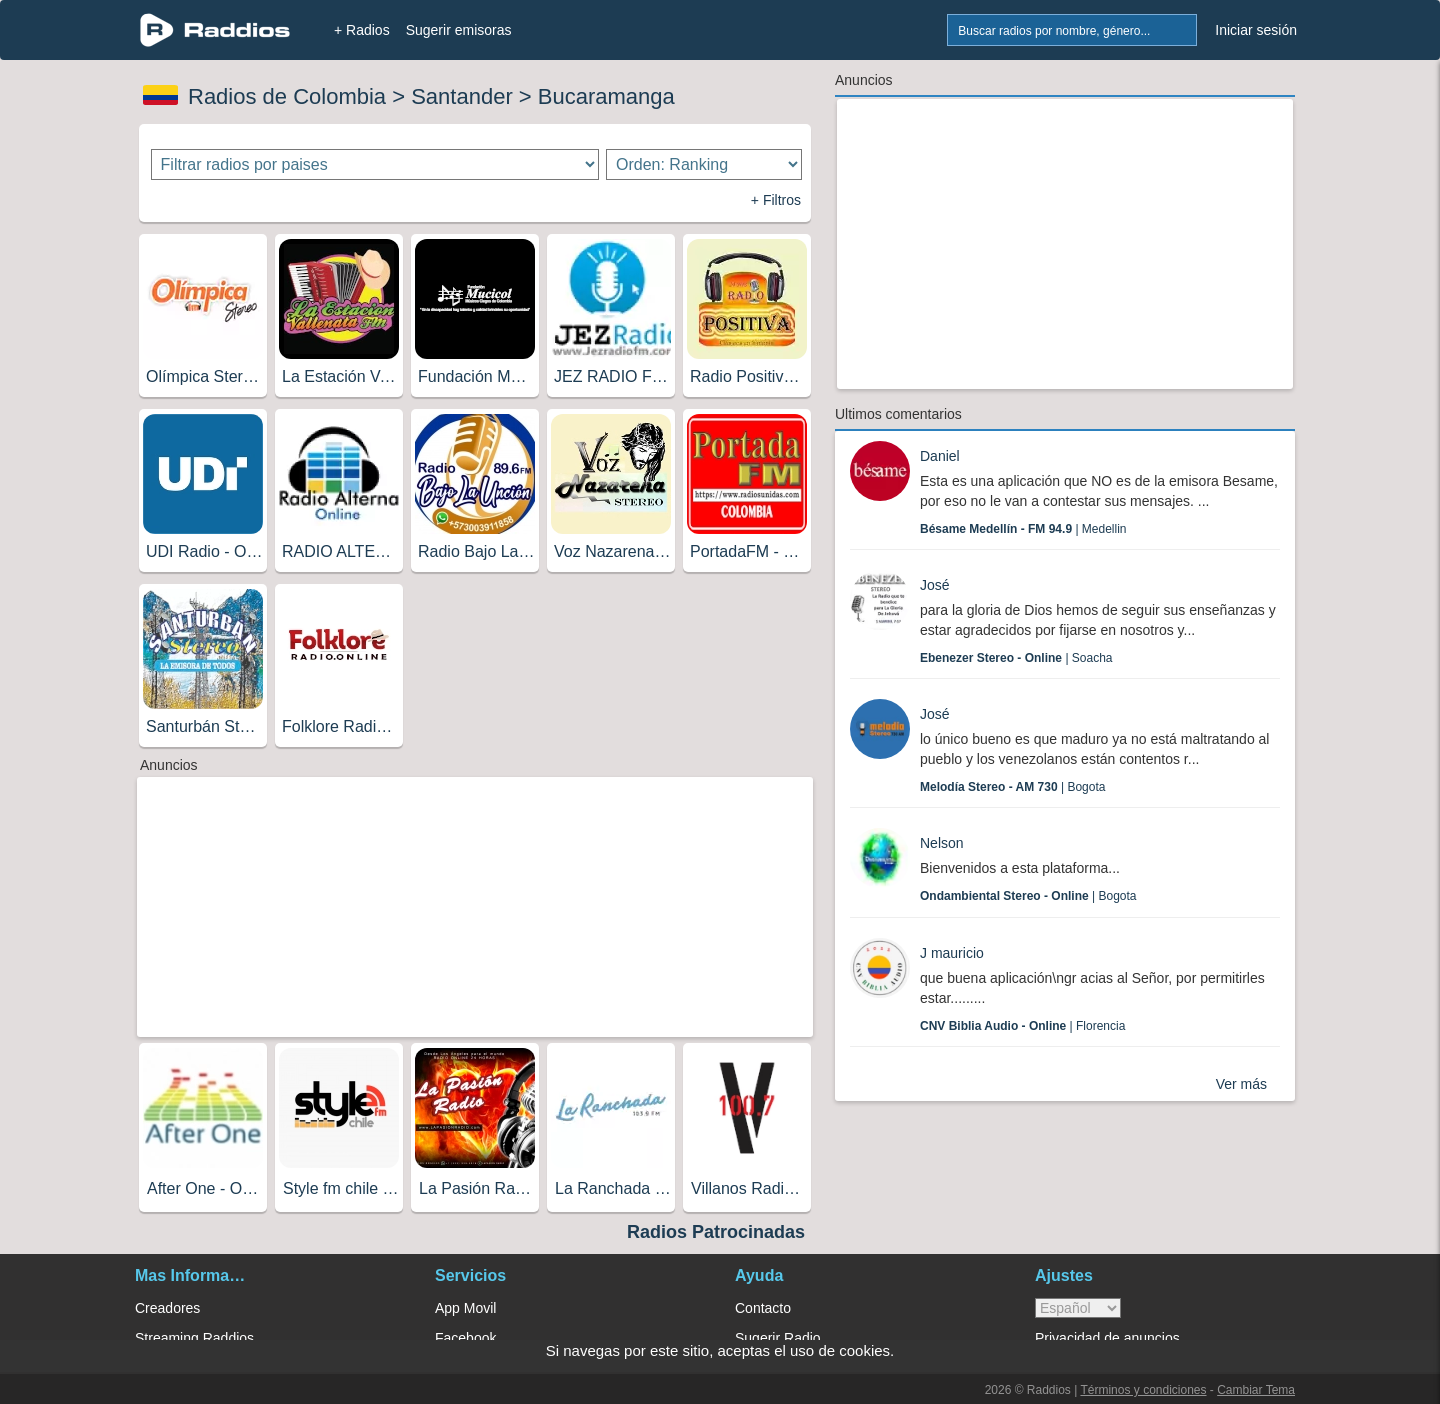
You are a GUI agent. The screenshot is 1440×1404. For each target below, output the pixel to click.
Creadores (167, 1308)
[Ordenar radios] (704, 164)
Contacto (763, 1308)
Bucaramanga (606, 96)
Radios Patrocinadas (716, 1232)
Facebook (465, 1338)
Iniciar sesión (1256, 30)
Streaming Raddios (194, 1338)
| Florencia (1022, 1026)
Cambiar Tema (1256, 1390)
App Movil (465, 1308)
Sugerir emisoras (459, 30)
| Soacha (1016, 658)
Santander (462, 96)
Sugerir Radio (778, 1338)
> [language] (1078, 1308)
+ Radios (362, 30)
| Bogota (1012, 787)
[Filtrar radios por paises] (375, 164)
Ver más (1241, 1084)
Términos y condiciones (1143, 1390)
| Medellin (1023, 529)
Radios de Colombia (287, 96)
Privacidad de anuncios (1107, 1338)
